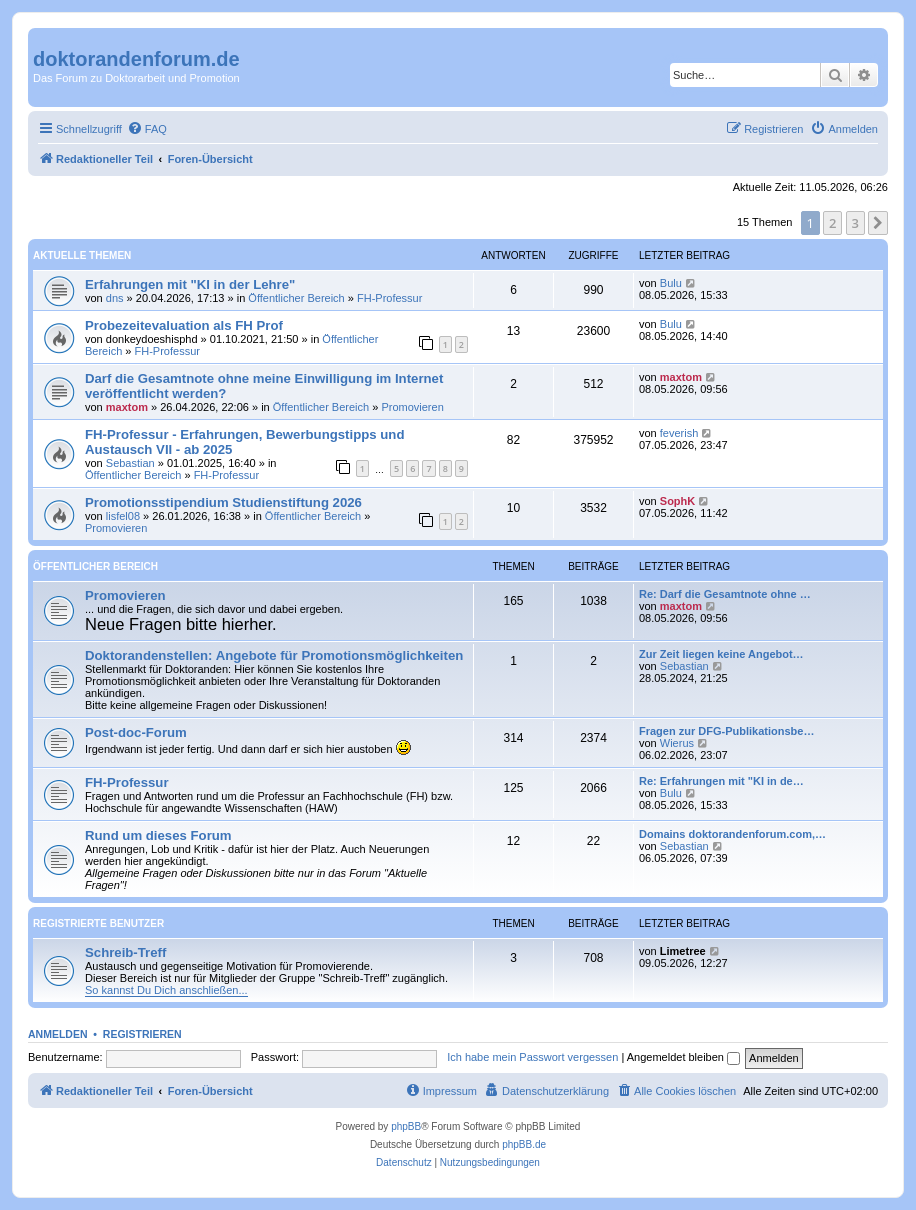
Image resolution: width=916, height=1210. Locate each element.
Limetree (683, 951)
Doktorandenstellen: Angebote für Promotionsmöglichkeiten (274, 655)
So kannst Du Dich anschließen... (166, 990)
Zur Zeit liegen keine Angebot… (721, 654)
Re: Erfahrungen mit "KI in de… (721, 781)
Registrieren (142, 1034)
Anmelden (58, 1034)
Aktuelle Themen (82, 255)
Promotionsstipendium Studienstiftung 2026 (223, 502)
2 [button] (832, 223)
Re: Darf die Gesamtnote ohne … (725, 594)
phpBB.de (524, 1144)
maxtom (127, 407)
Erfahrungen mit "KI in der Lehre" (190, 284)
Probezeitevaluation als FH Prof (184, 325)
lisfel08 (123, 516)
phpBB (406, 1126)
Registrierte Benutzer (98, 923)
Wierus (677, 743)
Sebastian (130, 463)
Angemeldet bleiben (683, 1057)
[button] (878, 223)
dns (115, 298)
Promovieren (412, 407)
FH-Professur (389, 298)
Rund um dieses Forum (158, 835)
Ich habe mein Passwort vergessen (532, 1057)
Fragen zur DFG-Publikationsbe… (726, 731)
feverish (679, 433)
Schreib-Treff (125, 952)
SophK (677, 501)
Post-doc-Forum (136, 732)
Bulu (671, 283)
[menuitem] (147, 129)
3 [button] (855, 223)
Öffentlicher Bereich (296, 298)
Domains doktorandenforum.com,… (732, 834)
